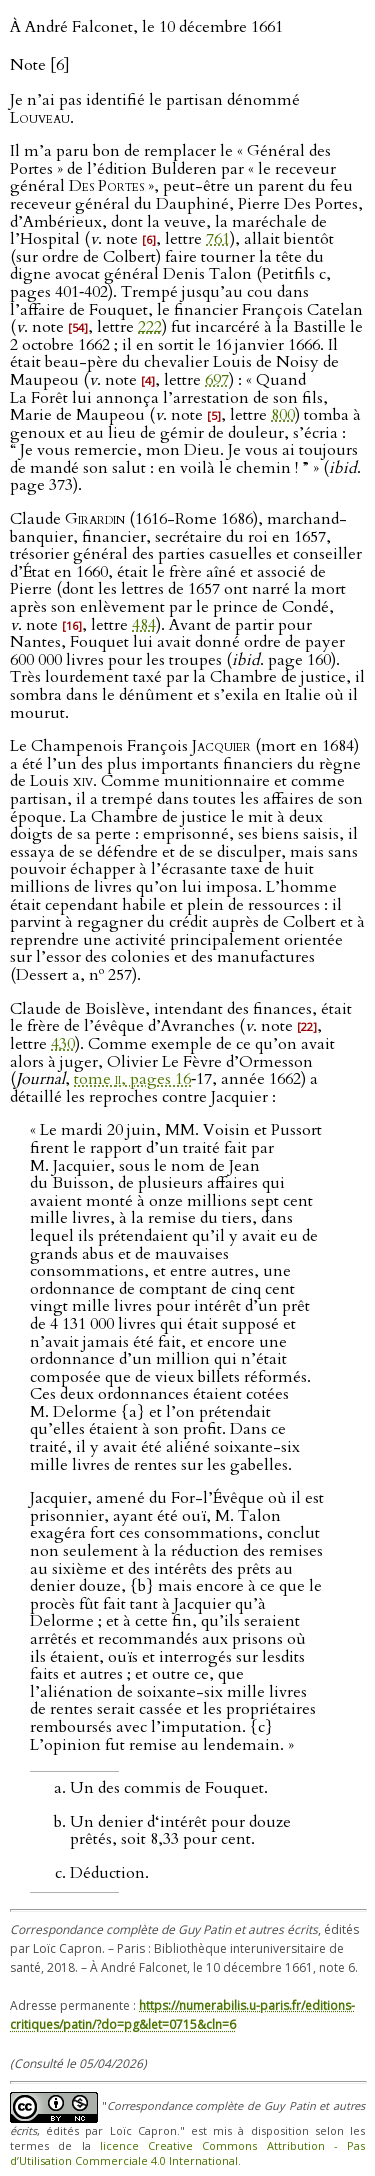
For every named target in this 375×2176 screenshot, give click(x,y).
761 (218, 239)
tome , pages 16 (132, 1079)
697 (217, 380)
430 (63, 1044)
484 (144, 625)
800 (283, 415)
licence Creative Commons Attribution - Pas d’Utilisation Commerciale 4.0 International (187, 2153)
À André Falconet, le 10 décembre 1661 (146, 27)
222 (150, 327)
